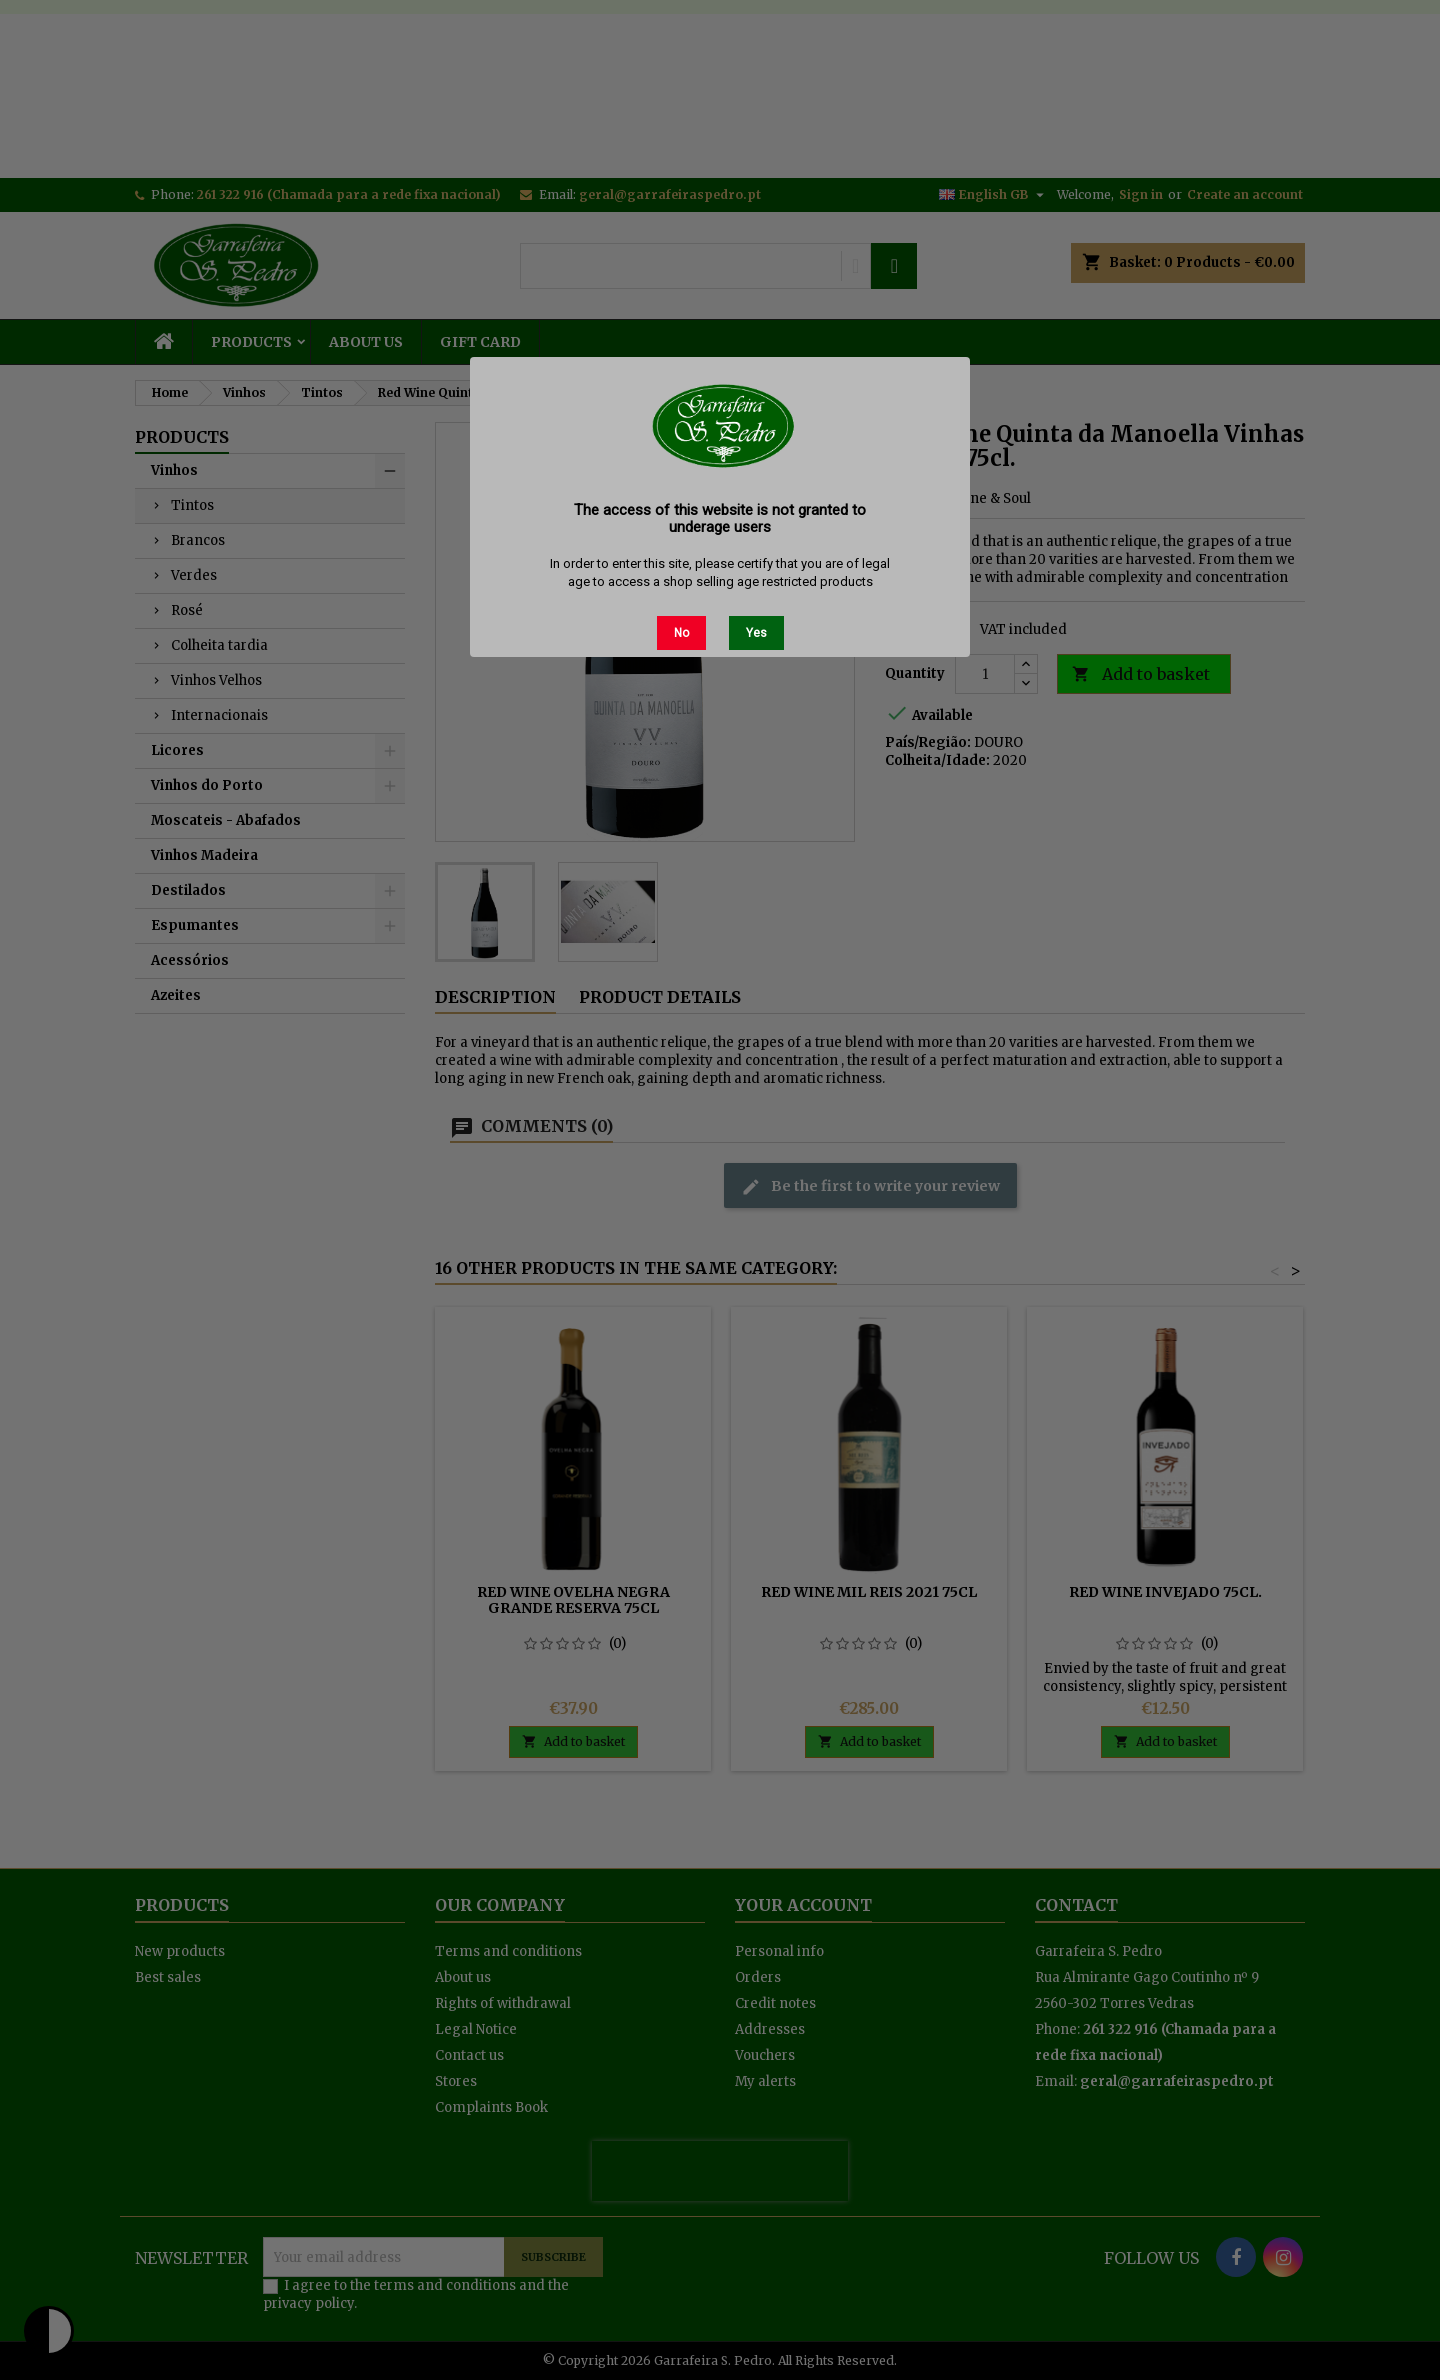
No (681, 633)
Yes (756, 633)
